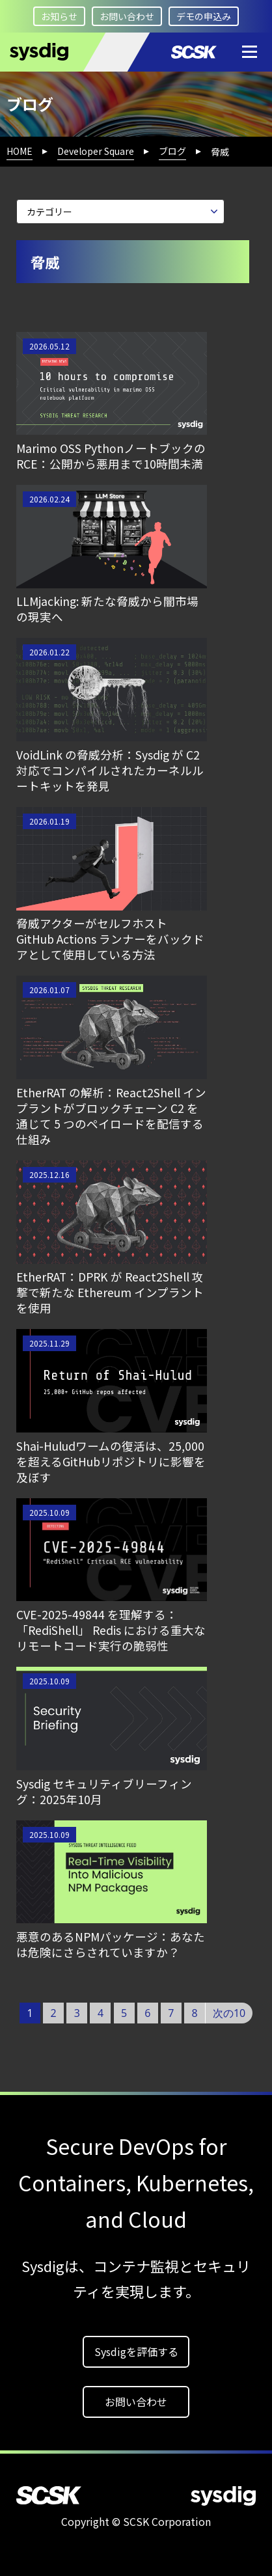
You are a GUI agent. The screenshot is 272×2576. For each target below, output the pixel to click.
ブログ (172, 151)
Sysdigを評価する (136, 2351)
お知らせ (59, 16)
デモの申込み (203, 16)
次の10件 (229, 2014)
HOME (20, 151)
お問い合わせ (127, 16)
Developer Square (95, 151)
